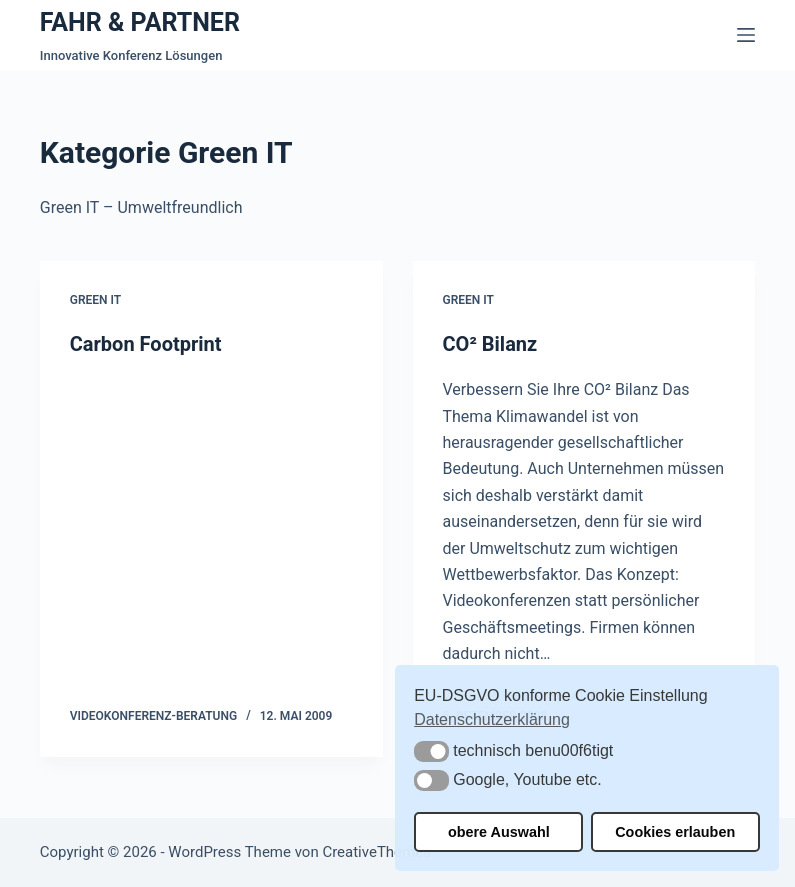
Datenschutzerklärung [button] (492, 719)
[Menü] (746, 35)
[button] (431, 751)
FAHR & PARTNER (140, 22)
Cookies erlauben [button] (675, 832)
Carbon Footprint (146, 344)
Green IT (95, 300)
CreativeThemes (376, 852)
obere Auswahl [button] (499, 832)
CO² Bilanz (490, 344)
